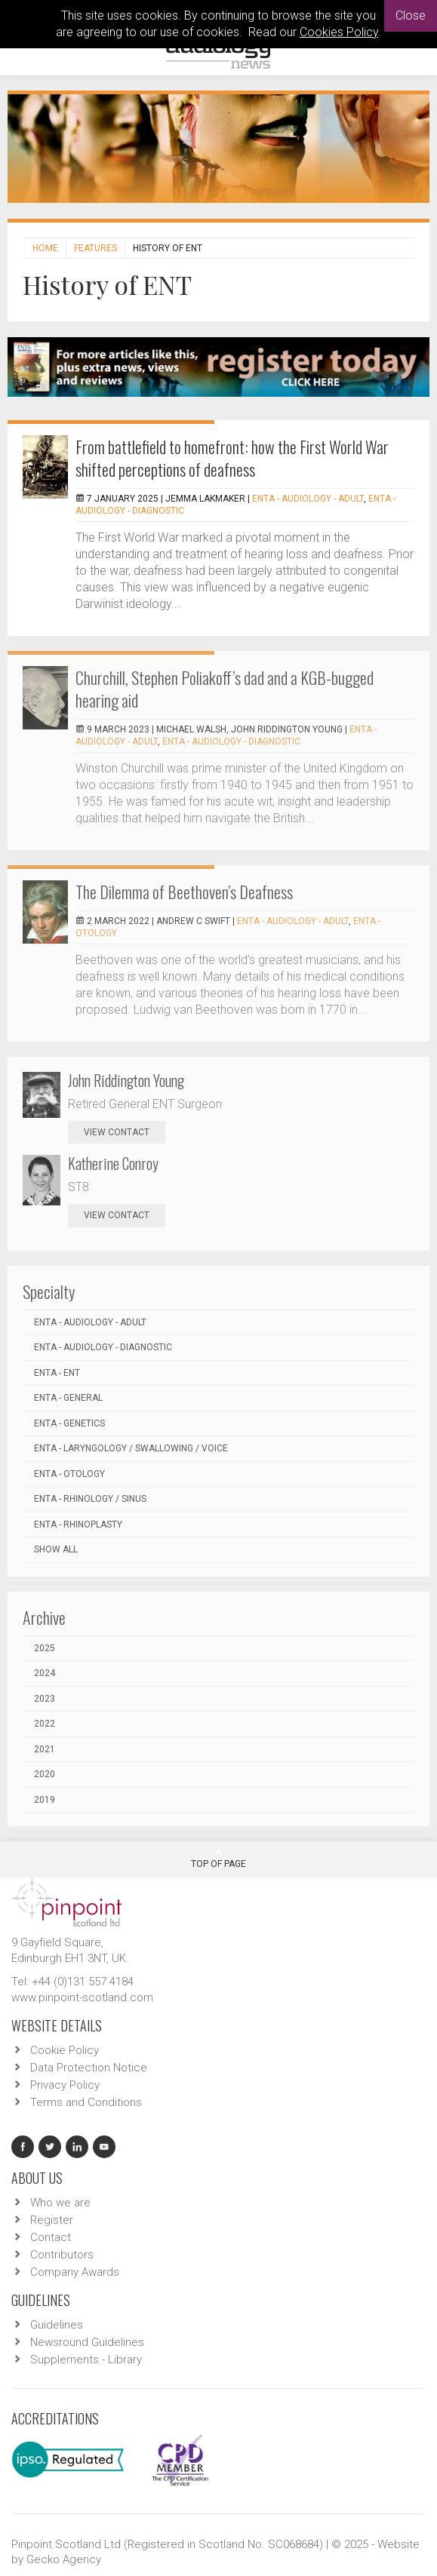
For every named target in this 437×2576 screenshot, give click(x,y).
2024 (44, 1673)
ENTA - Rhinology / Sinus (90, 1499)
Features (95, 248)
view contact (116, 1132)
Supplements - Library (86, 2359)
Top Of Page (218, 1857)
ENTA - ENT (57, 1373)
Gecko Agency (63, 2559)
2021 (44, 1749)
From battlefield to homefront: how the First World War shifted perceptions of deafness (232, 457)
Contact (50, 2237)
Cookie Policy (64, 2050)
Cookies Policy (339, 32)
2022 (44, 1723)
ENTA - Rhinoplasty (78, 1524)
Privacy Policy (65, 2085)
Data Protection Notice (88, 2067)
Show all (56, 1549)
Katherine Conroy (113, 1163)
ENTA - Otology (69, 1474)
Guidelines (56, 2325)
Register (51, 2220)
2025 (44, 1648)
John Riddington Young (126, 1080)
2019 (44, 1800)
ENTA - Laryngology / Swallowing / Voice (131, 1448)
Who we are (60, 2202)
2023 (44, 1698)
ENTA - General (68, 1397)
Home (45, 248)
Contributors (62, 2254)
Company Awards (74, 2272)
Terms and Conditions (86, 2102)
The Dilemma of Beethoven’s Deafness (184, 892)
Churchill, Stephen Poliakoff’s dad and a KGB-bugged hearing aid (224, 688)
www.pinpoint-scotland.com (82, 1997)
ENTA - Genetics (69, 1423)
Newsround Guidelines (87, 2342)
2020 (44, 1774)
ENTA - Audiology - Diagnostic (231, 741)
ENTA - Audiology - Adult (308, 498)
